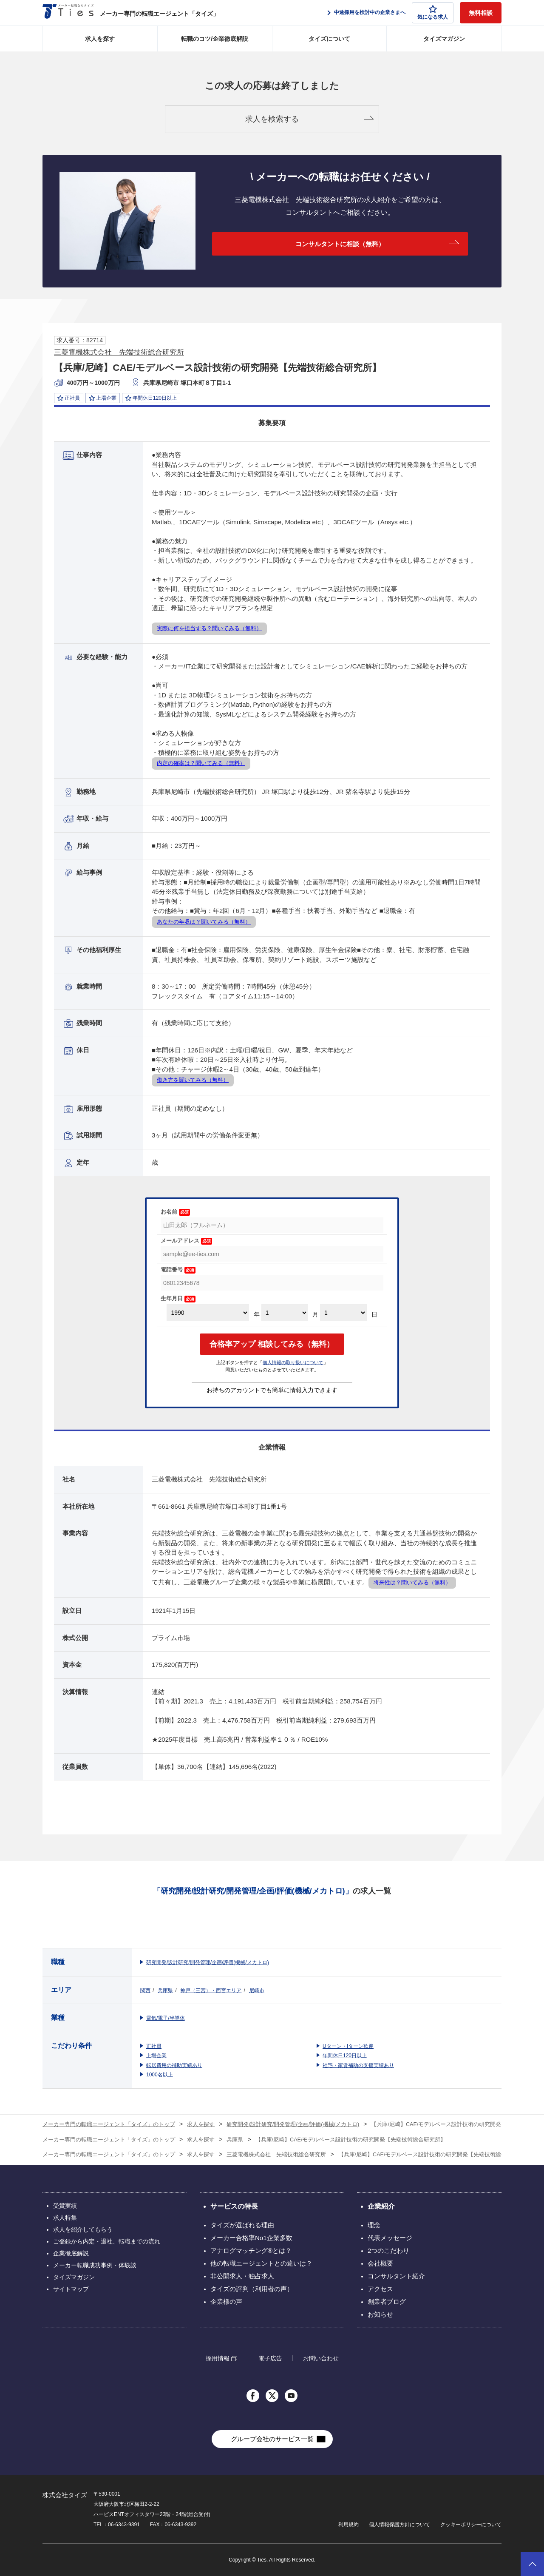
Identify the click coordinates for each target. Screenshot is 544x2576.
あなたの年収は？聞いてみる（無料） (204, 921)
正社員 (154, 2046)
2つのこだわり (388, 2250)
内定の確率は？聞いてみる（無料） (201, 763)
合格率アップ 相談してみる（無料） (272, 1344)
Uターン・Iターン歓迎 (348, 2046)
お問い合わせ (321, 2358)
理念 (374, 2225)
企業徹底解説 (71, 2253)
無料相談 (481, 12)
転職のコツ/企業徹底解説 (214, 38)
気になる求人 (432, 12)
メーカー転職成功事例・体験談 (94, 2265)
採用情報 (218, 2358)
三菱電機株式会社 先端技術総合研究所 (119, 352)
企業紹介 (381, 2206)
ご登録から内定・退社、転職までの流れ (106, 2241)
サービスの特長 (234, 2206)
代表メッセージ (390, 2237)
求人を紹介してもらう (83, 2229)
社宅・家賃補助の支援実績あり (358, 2065)
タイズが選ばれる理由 (242, 2225)
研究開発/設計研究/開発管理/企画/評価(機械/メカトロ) (207, 1962)
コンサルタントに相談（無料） (340, 243)
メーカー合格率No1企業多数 (251, 2237)
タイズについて (329, 38)
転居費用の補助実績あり (174, 2065)
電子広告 (270, 2358)
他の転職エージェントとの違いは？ (261, 2263)
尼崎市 (256, 1990)
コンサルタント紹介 (396, 2276)
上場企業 (156, 2056)
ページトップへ (532, 2564)
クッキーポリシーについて (471, 2525)
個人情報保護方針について (399, 2525)
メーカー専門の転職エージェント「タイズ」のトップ (108, 2124)
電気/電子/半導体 (165, 2018)
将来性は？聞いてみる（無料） (412, 1582)
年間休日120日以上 (345, 2056)
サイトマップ (71, 2289)
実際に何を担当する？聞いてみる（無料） (209, 628)
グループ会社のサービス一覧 (272, 2438)
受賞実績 (65, 2205)
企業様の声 (226, 2301)
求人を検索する (272, 119)
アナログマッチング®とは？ (251, 2250)
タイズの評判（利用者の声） (251, 2288)
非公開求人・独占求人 (242, 2276)
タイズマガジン (444, 38)
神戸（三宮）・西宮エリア (210, 1990)
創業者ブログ (387, 2301)
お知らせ (380, 2314)
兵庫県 (165, 1990)
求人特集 (65, 2217)
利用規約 (348, 2525)
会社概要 (380, 2263)
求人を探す (100, 38)
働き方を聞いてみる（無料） (193, 1080)
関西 (145, 1990)
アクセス (380, 2288)
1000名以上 (159, 2075)
